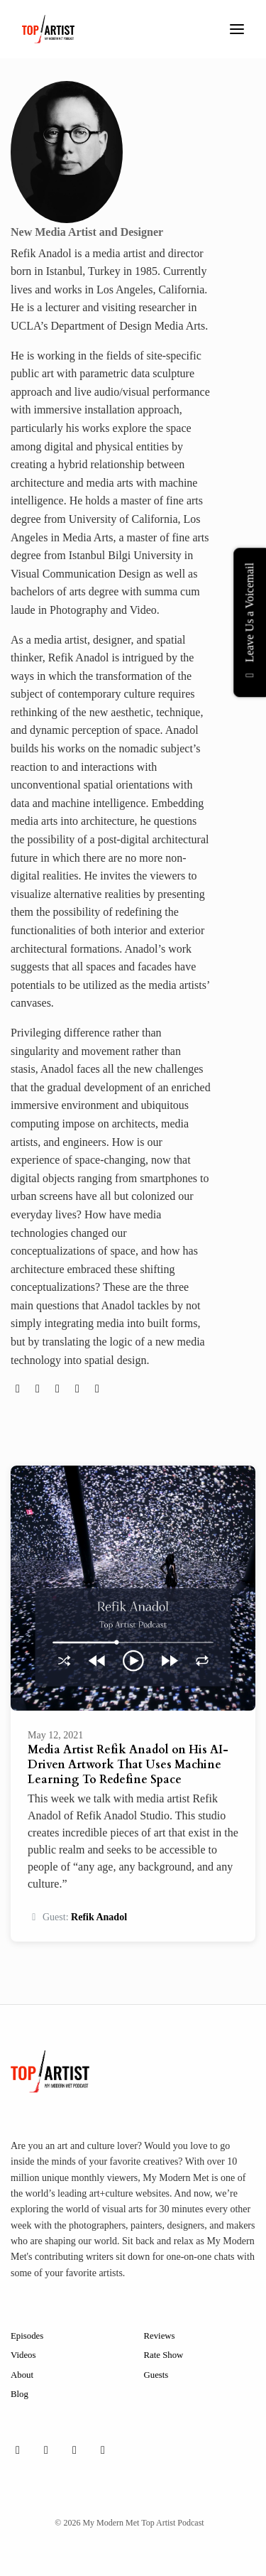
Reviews (159, 2336)
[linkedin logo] (97, 1388)
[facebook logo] (78, 1388)
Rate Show (164, 2355)
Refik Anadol (99, 1917)
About (22, 2375)
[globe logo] (19, 1388)
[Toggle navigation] (237, 29)
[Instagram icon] (46, 2450)
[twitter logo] (39, 1388)
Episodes (27, 2336)
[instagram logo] (58, 1388)
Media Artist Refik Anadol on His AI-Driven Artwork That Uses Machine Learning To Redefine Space (128, 1764)
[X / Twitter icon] (74, 2450)
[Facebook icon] (18, 2450)
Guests (156, 2375)
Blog (19, 2394)
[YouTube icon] (103, 2450)
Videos (23, 2355)
